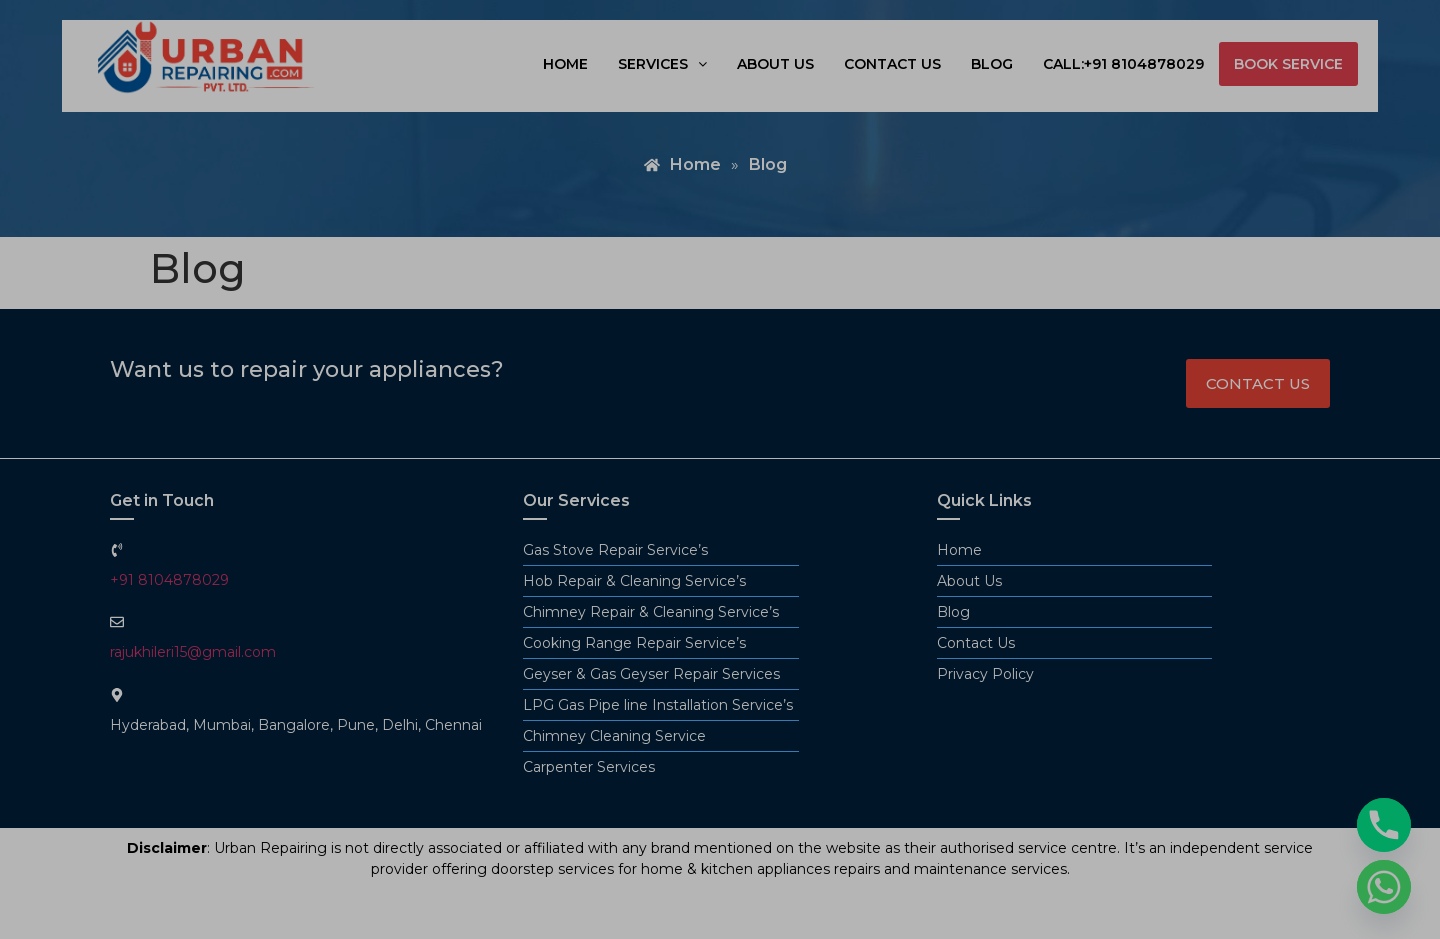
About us (775, 64)
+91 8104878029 (169, 580)
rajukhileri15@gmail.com (193, 652)
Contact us (892, 64)
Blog (992, 64)
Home (565, 64)
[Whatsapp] (1384, 887)
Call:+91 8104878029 (1123, 64)
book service (1288, 64)
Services (662, 64)
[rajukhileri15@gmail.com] (117, 622)
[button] (662, 64)
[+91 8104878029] (117, 550)
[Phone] (1384, 825)
